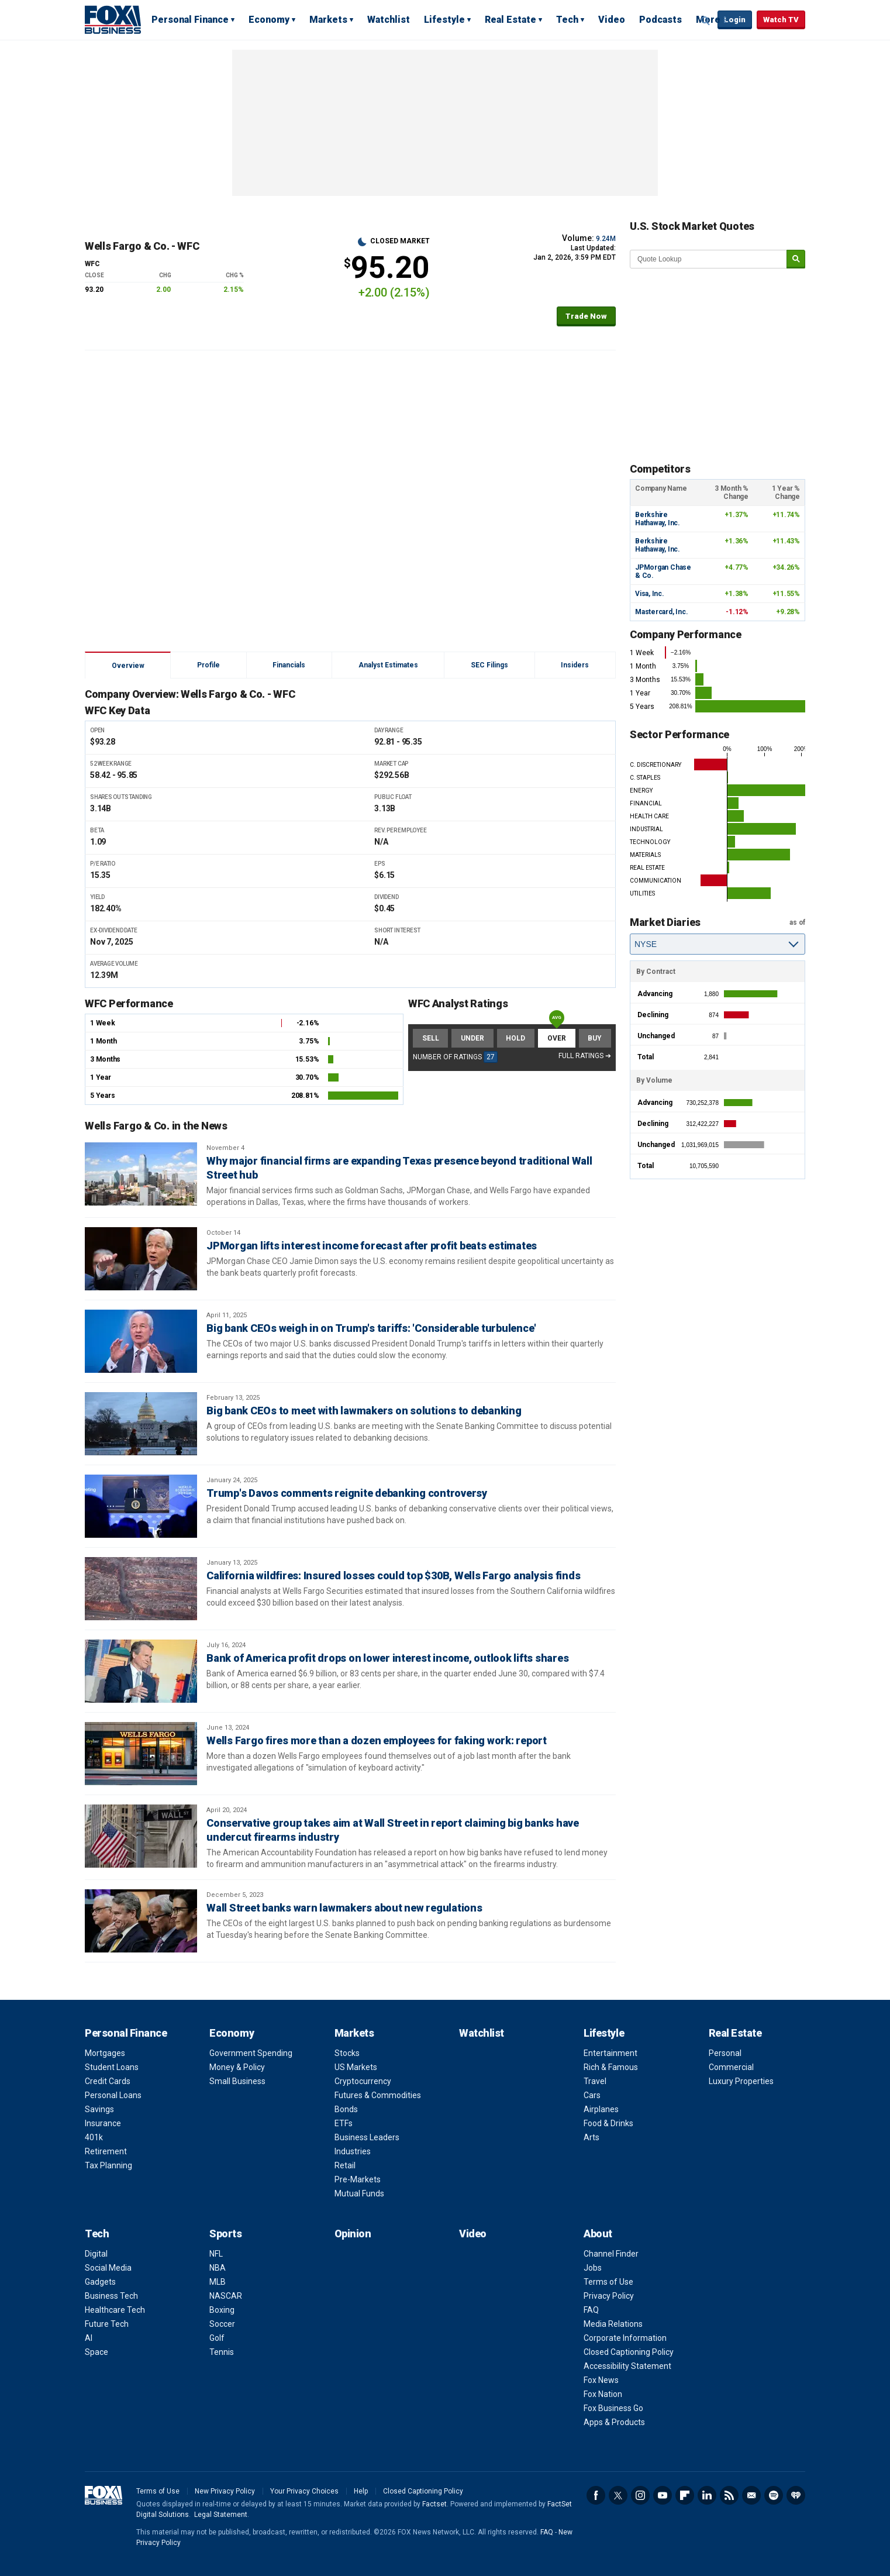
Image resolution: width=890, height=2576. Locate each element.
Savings (99, 2109)
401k (94, 2137)
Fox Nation (603, 2394)
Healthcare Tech (115, 2310)
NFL (216, 2253)
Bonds (346, 2109)
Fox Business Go (613, 2408)
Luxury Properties (741, 2081)
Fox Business (113, 19)
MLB (217, 2281)
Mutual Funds (359, 2193)
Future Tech (107, 2324)
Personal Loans (113, 2095)
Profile (208, 665)
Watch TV (781, 19)
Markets (328, 19)
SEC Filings (489, 665)
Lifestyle (444, 19)
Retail (345, 2165)
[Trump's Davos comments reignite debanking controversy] (141, 1506)
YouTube (662, 2495)
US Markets (355, 2067)
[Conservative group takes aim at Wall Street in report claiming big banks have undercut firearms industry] (141, 1836)
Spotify (773, 2495)
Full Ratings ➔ (584, 1055)
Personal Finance (190, 19)
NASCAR (225, 2296)
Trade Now (586, 316)
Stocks (347, 2053)
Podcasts (660, 19)
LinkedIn (707, 2495)
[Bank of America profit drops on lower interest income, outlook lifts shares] (141, 1671)
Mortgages (105, 2053)
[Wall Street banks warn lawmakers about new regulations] (141, 1920)
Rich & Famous (611, 2067)
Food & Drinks (608, 2123)
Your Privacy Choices (304, 2491)
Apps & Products (614, 2422)
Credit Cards (107, 2081)
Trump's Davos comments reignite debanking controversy (346, 1493)
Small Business (237, 2081)
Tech (567, 19)
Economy (269, 19)
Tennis (221, 2352)
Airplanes (601, 2109)
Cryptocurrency (362, 2081)
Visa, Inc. (649, 594)
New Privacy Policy (225, 2491)
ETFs (343, 2123)
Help (361, 2491)
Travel (595, 2081)
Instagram (640, 2495)
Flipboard (684, 2495)
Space (96, 2352)
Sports (225, 2233)
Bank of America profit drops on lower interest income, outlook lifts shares (387, 1658)
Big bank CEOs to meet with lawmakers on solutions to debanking (364, 1410)
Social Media (108, 2267)
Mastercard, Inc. (661, 612)
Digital (96, 2253)
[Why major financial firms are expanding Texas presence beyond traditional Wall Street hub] (141, 1174)
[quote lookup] (709, 259)
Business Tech (111, 2296)
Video (611, 19)
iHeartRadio (795, 2495)
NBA (217, 2267)
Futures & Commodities (377, 2095)
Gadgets (100, 2281)
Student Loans (112, 2067)
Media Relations (613, 2324)
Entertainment (610, 2053)
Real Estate (510, 19)
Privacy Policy (609, 2296)
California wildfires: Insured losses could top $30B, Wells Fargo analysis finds (393, 1575)
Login (735, 19)
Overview (128, 666)
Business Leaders (366, 2137)
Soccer (222, 2324)
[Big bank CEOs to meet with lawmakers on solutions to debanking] (141, 1423)
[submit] (795, 259)
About (598, 2233)
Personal (725, 2053)
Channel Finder (611, 2253)
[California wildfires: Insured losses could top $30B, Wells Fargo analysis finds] (141, 1588)
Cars (592, 2095)
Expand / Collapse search (706, 20)
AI (88, 2338)
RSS (729, 2495)
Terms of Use (608, 2281)
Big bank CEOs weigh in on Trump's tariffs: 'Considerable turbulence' (371, 1328)
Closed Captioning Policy (629, 2352)
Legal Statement (220, 2514)
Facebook (596, 2495)
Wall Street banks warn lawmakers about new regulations (344, 1908)
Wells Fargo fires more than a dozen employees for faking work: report (376, 1740)
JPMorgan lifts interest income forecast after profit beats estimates (371, 1245)
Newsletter (751, 2495)
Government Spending (250, 2053)
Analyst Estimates (388, 665)
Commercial (731, 2067)
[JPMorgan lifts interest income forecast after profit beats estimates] (141, 1258)
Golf (217, 2338)
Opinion (352, 2233)
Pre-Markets (357, 2179)
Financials (288, 665)
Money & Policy (237, 2067)
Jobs (593, 2267)
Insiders (575, 665)
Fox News (601, 2380)
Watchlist (388, 19)
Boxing (221, 2310)
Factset (434, 2504)
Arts (591, 2137)
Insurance (103, 2123)
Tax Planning (108, 2165)
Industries (352, 2151)
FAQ (591, 2310)
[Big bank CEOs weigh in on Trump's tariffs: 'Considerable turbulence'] (141, 1341)
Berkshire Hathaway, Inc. (657, 519)
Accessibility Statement (627, 2366)
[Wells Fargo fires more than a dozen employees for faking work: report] (141, 1753)
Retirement (106, 2151)
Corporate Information (625, 2338)
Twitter (618, 2495)
